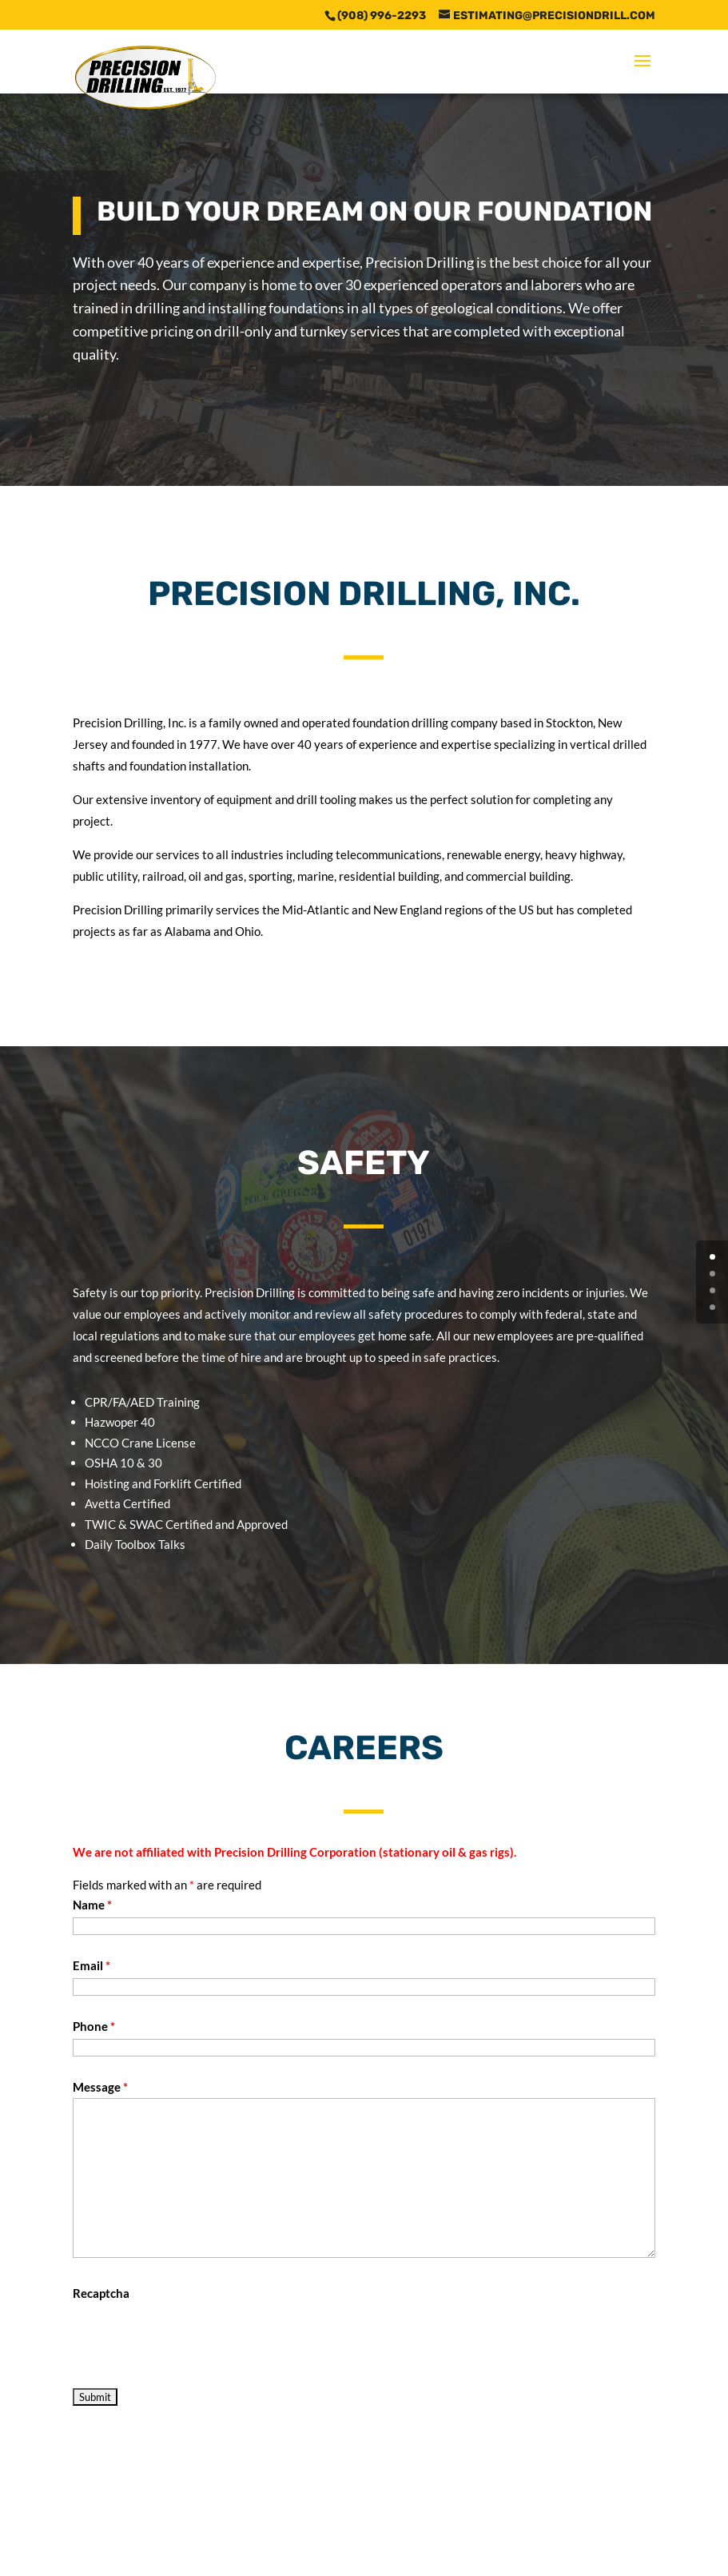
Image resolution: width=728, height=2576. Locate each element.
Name (92, 1904)
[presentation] (194, 2335)
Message (100, 2087)
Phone (94, 2026)
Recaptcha (101, 2293)
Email (91, 1965)
